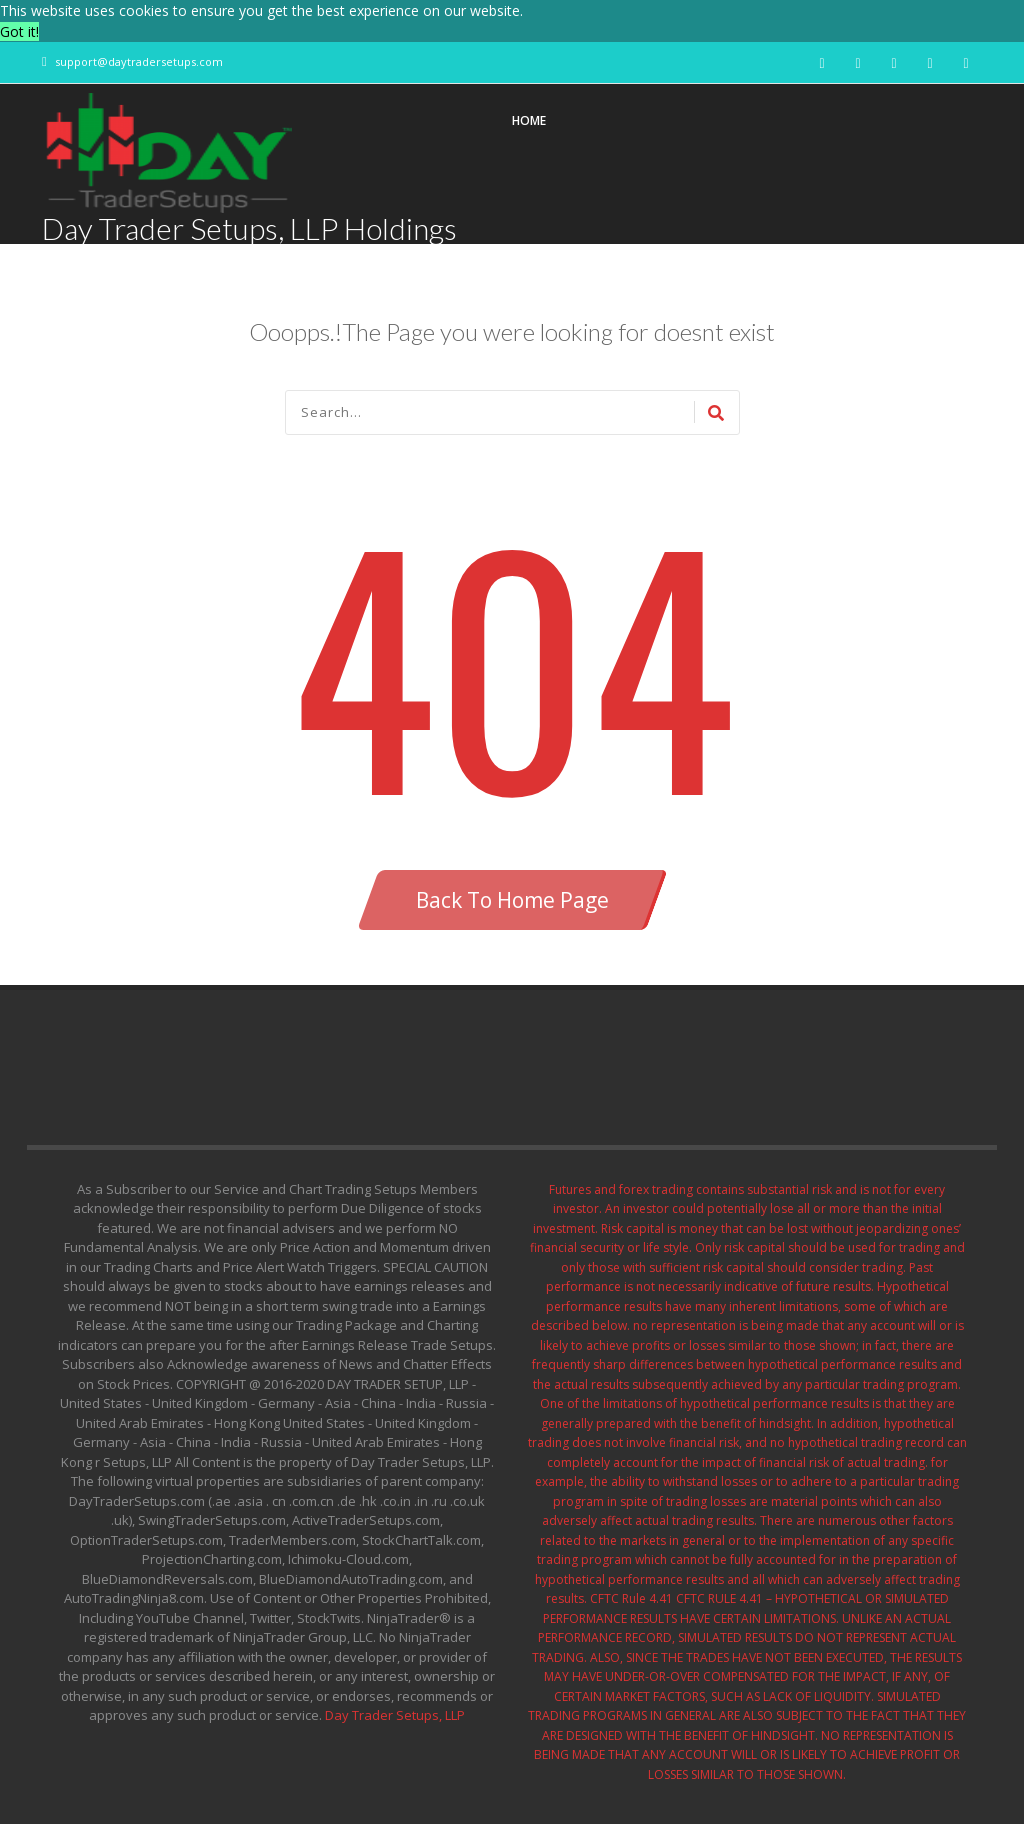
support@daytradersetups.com (139, 61)
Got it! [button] (19, 31)
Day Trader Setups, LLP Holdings (249, 228)
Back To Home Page (512, 900)
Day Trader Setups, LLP (395, 1715)
